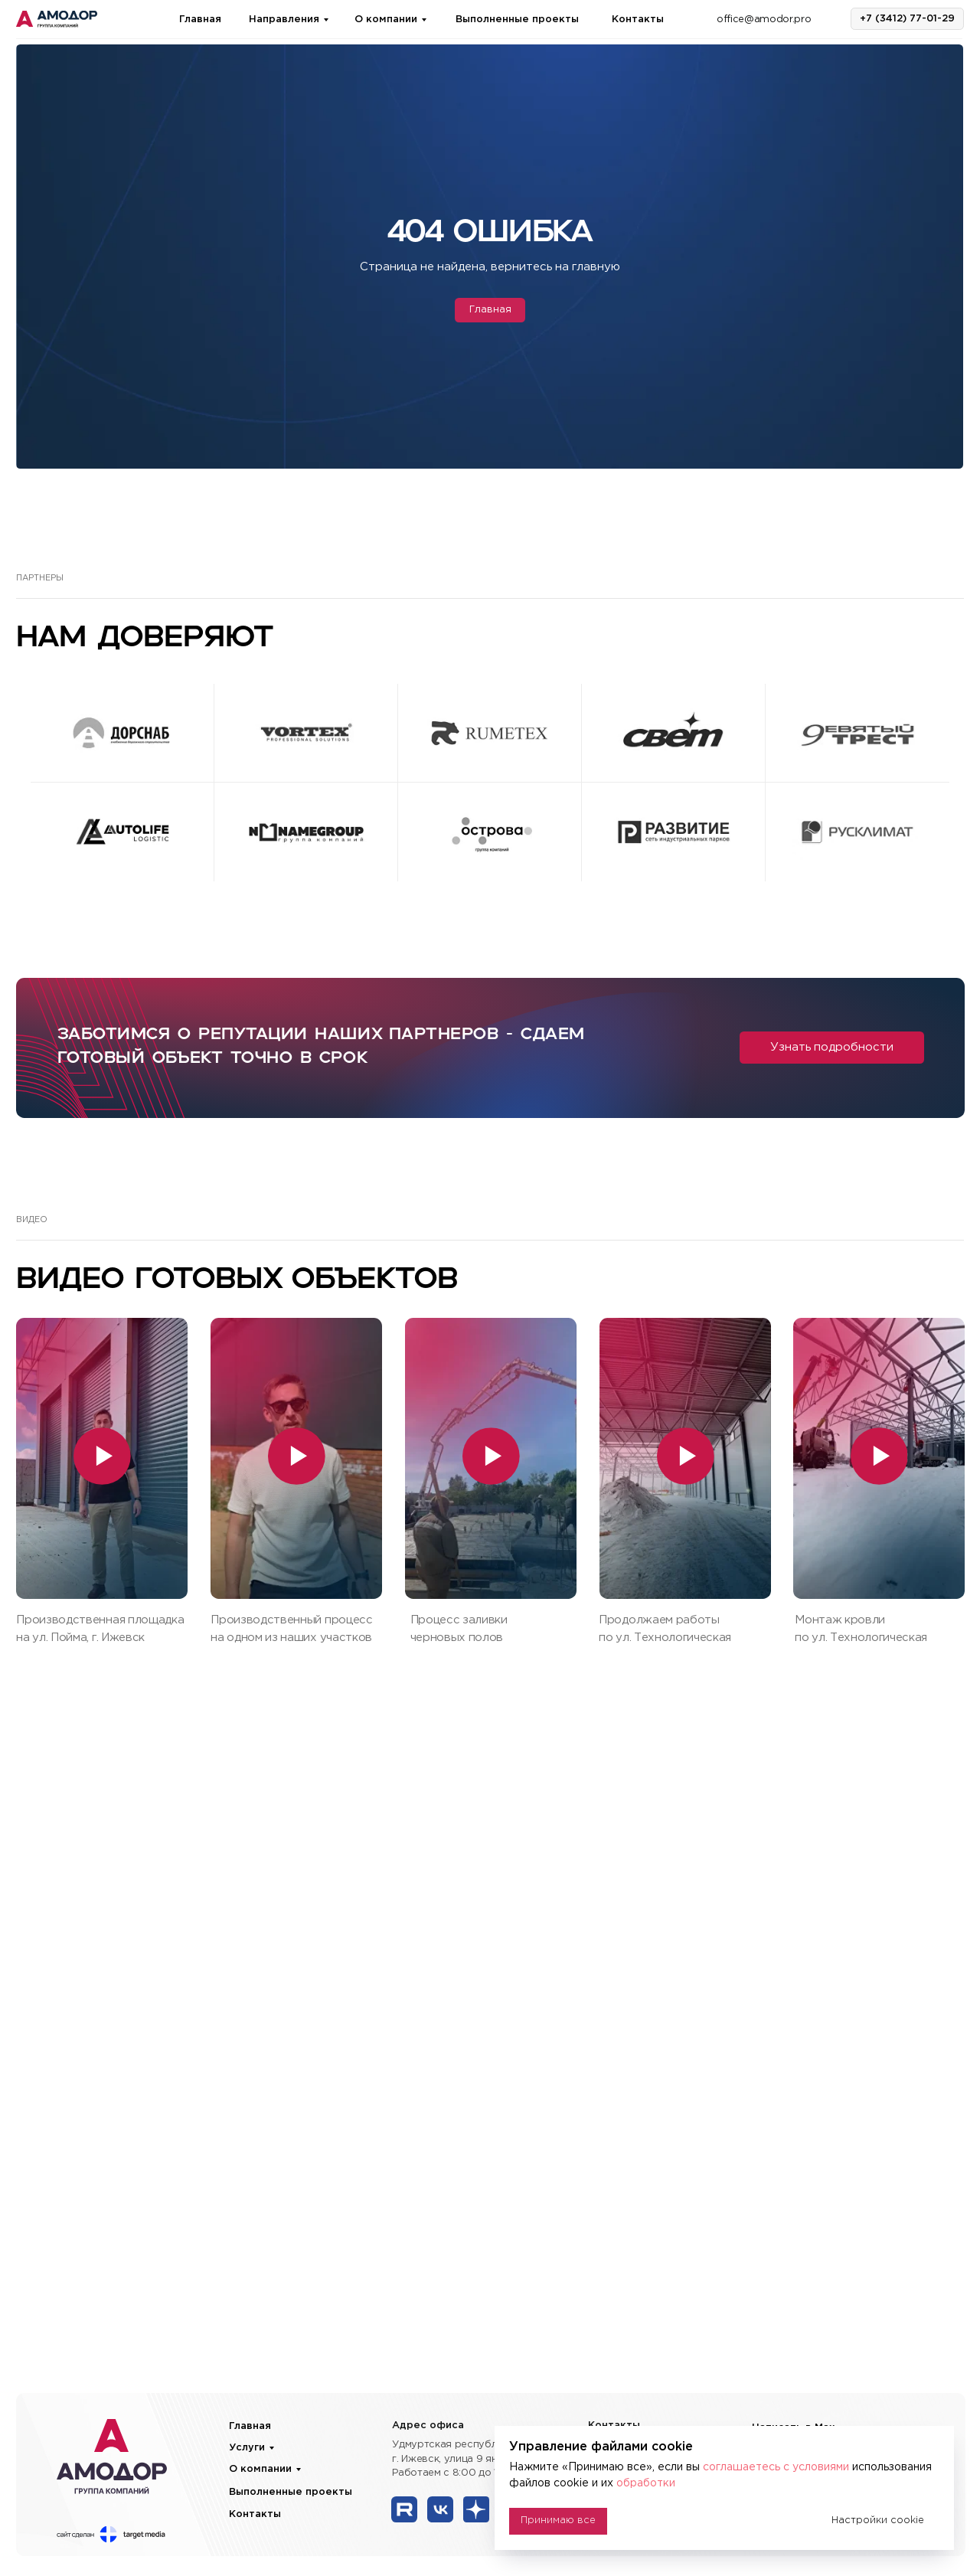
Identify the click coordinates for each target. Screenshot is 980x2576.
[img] (56, 19)
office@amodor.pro (764, 19)
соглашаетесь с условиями (776, 2467)
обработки (645, 2483)
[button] (832, 1047)
